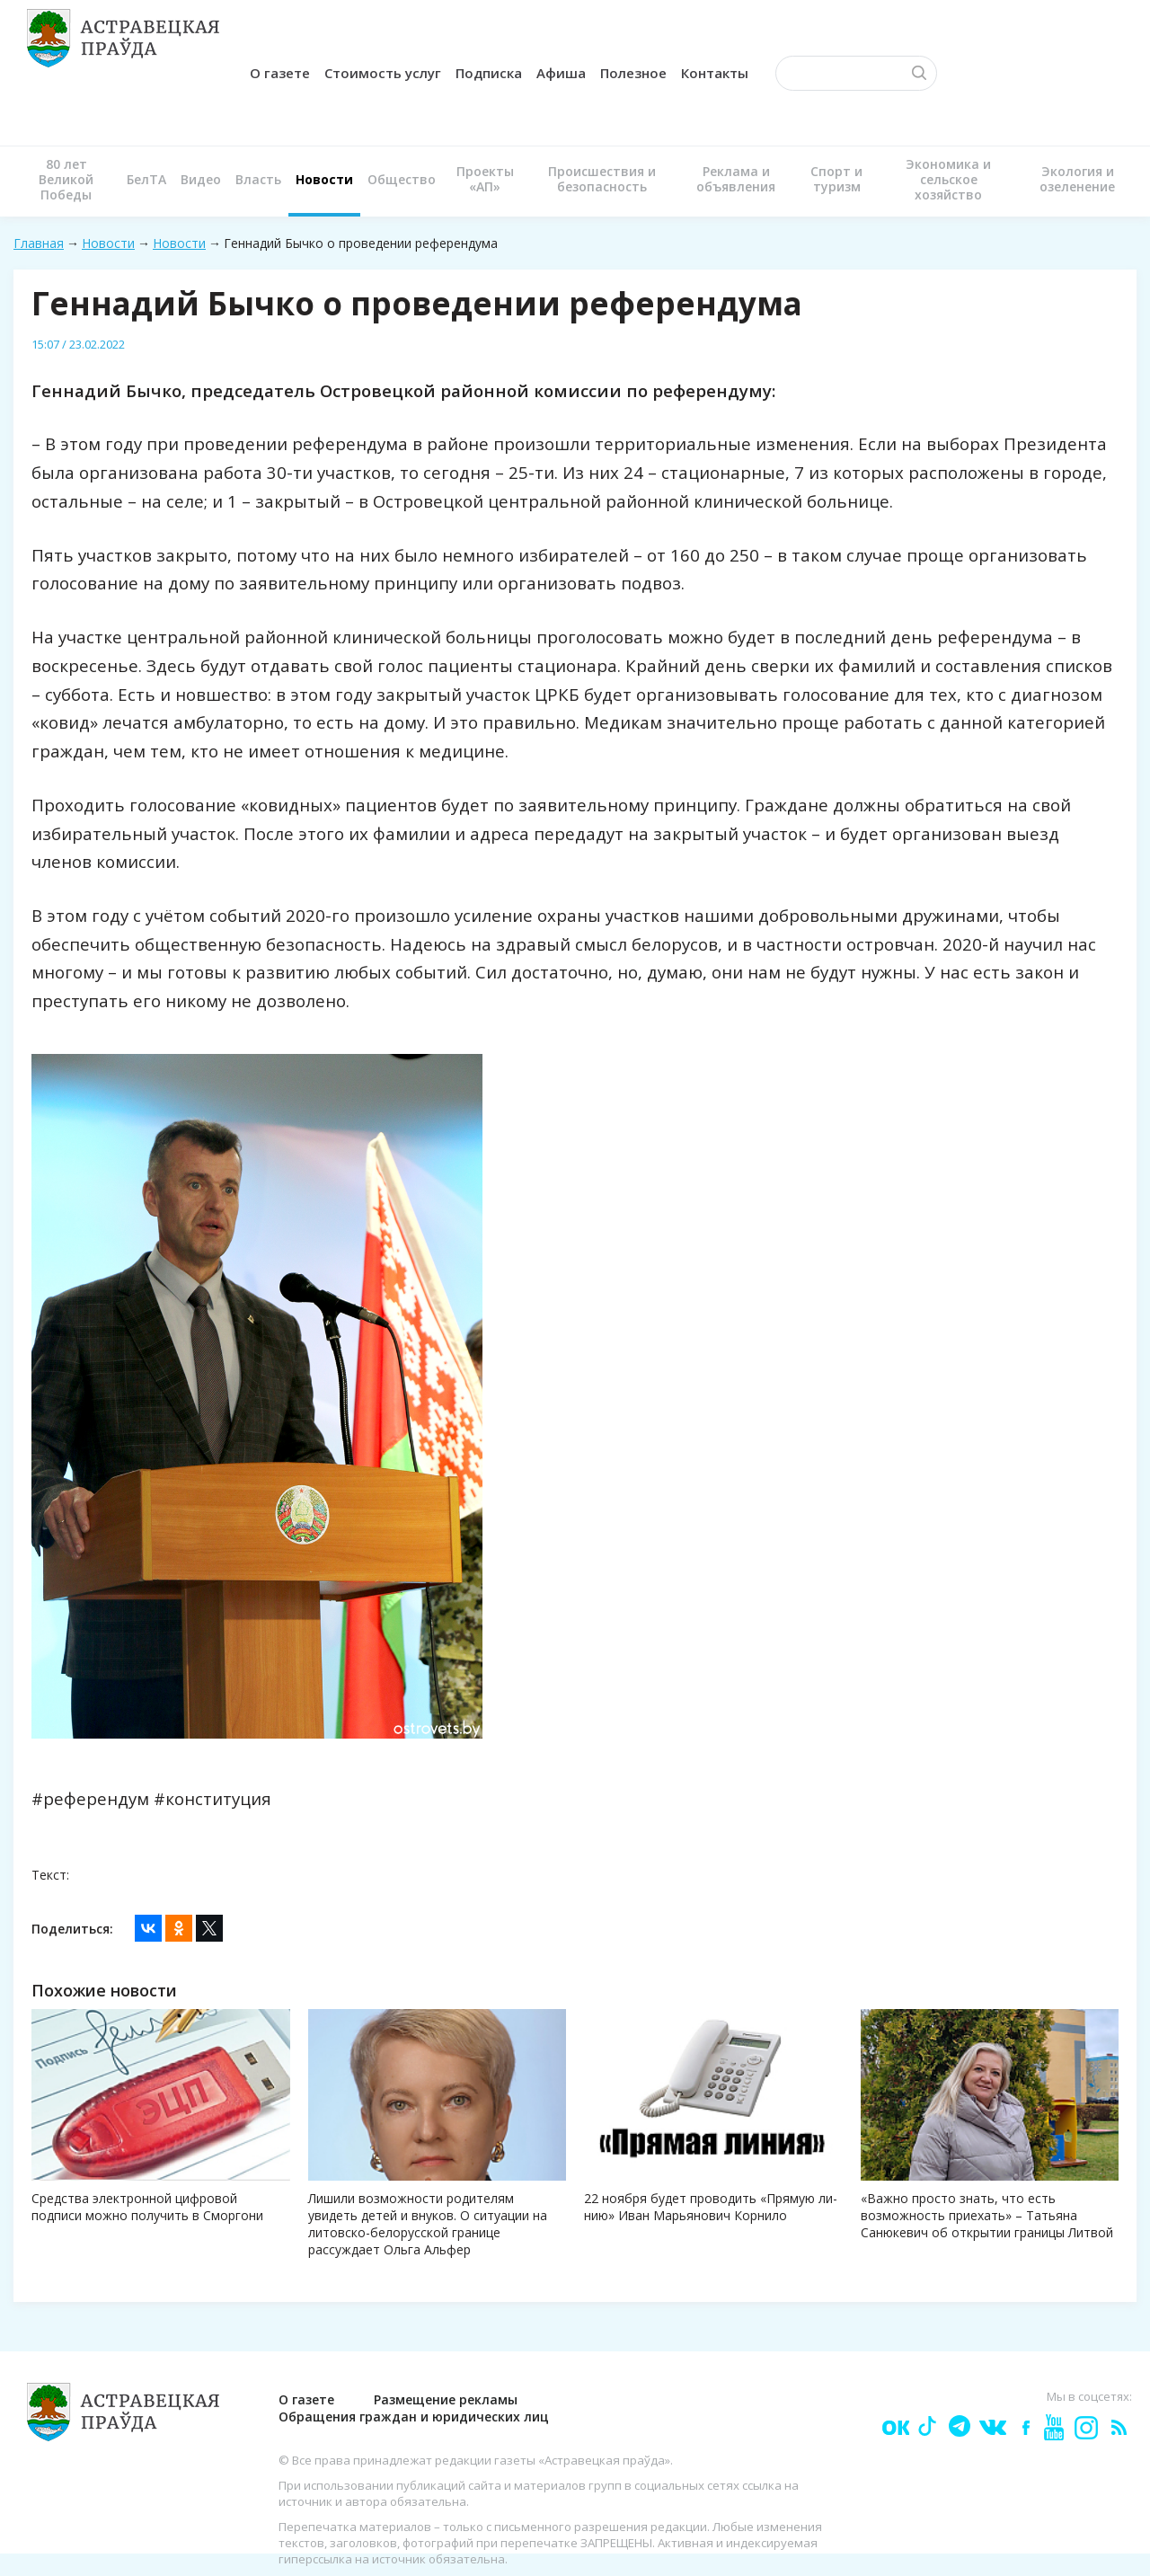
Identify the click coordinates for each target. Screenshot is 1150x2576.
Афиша (561, 73)
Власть (258, 179)
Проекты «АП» (485, 179)
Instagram (1085, 2426)
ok (894, 2426)
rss (1117, 2426)
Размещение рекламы (446, 2399)
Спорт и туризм (836, 179)
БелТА (146, 179)
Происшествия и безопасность (602, 179)
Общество (401, 179)
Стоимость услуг (382, 73)
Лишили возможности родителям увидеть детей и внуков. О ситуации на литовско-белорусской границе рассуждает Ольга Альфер (427, 2224)
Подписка (489, 73)
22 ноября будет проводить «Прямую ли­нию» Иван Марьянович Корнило (710, 2207)
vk (992, 2426)
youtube (1053, 2426)
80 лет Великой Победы (66, 179)
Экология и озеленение (1077, 179)
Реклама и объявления (735, 179)
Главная (38, 243)
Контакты (714, 73)
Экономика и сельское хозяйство (948, 179)
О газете (280, 73)
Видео (201, 179)
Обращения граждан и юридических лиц (414, 2416)
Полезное (633, 73)
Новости (324, 179)
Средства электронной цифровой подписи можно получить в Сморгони (147, 2207)
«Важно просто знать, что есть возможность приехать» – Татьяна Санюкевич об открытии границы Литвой (987, 2215)
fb (1022, 2426)
